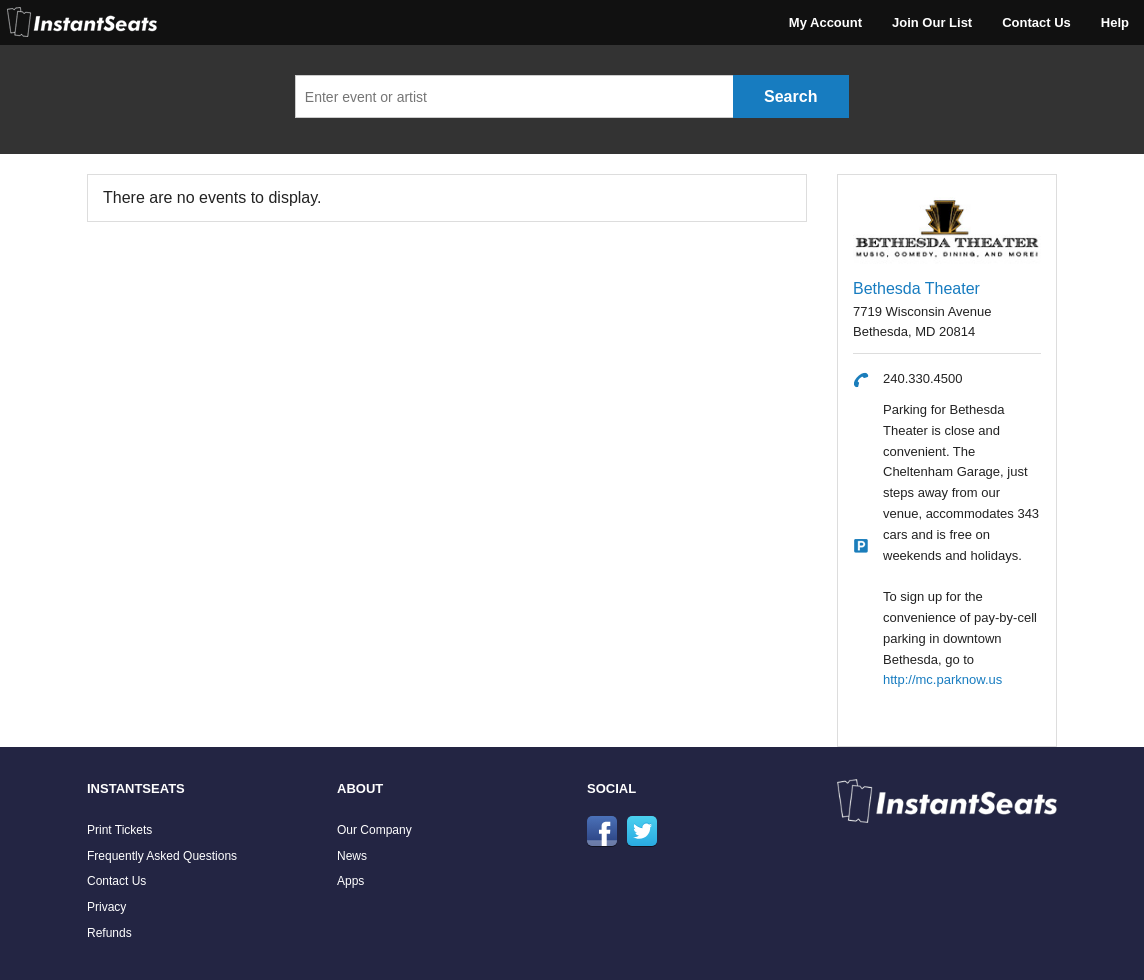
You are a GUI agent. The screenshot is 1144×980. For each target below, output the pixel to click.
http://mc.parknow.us (942, 679)
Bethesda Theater (916, 288)
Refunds (109, 933)
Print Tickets (119, 830)
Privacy (106, 907)
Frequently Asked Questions (162, 856)
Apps (350, 881)
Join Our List (932, 22)
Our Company (374, 830)
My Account (825, 22)
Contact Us (1036, 22)
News (352, 856)
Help (1115, 22)
